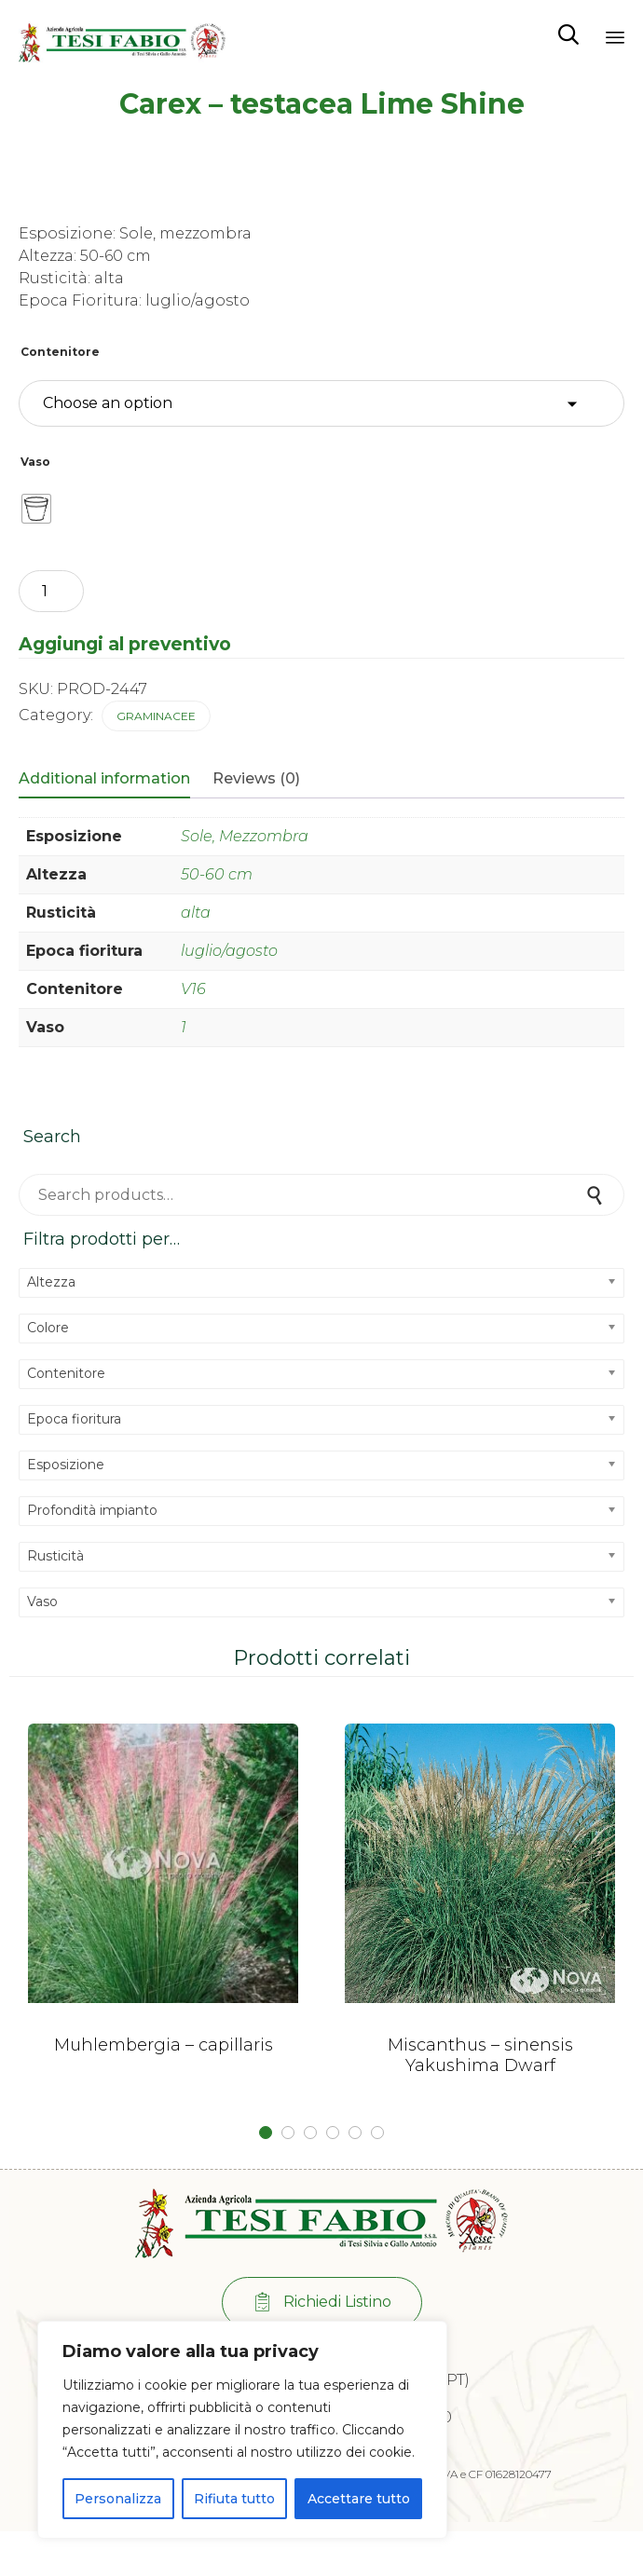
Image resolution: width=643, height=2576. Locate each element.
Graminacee (156, 716)
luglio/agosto (229, 951)
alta (196, 912)
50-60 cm (217, 874)
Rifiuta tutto (234, 2498)
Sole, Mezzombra (244, 836)
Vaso (35, 462)
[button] (322, 2302)
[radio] (36, 509)
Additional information (104, 778)
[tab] (114, 779)
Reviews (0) (256, 778)
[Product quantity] (51, 591)
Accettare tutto (359, 2498)
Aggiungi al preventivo (125, 644)
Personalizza (118, 2498)
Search (596, 1195)
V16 (193, 989)
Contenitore (60, 352)
